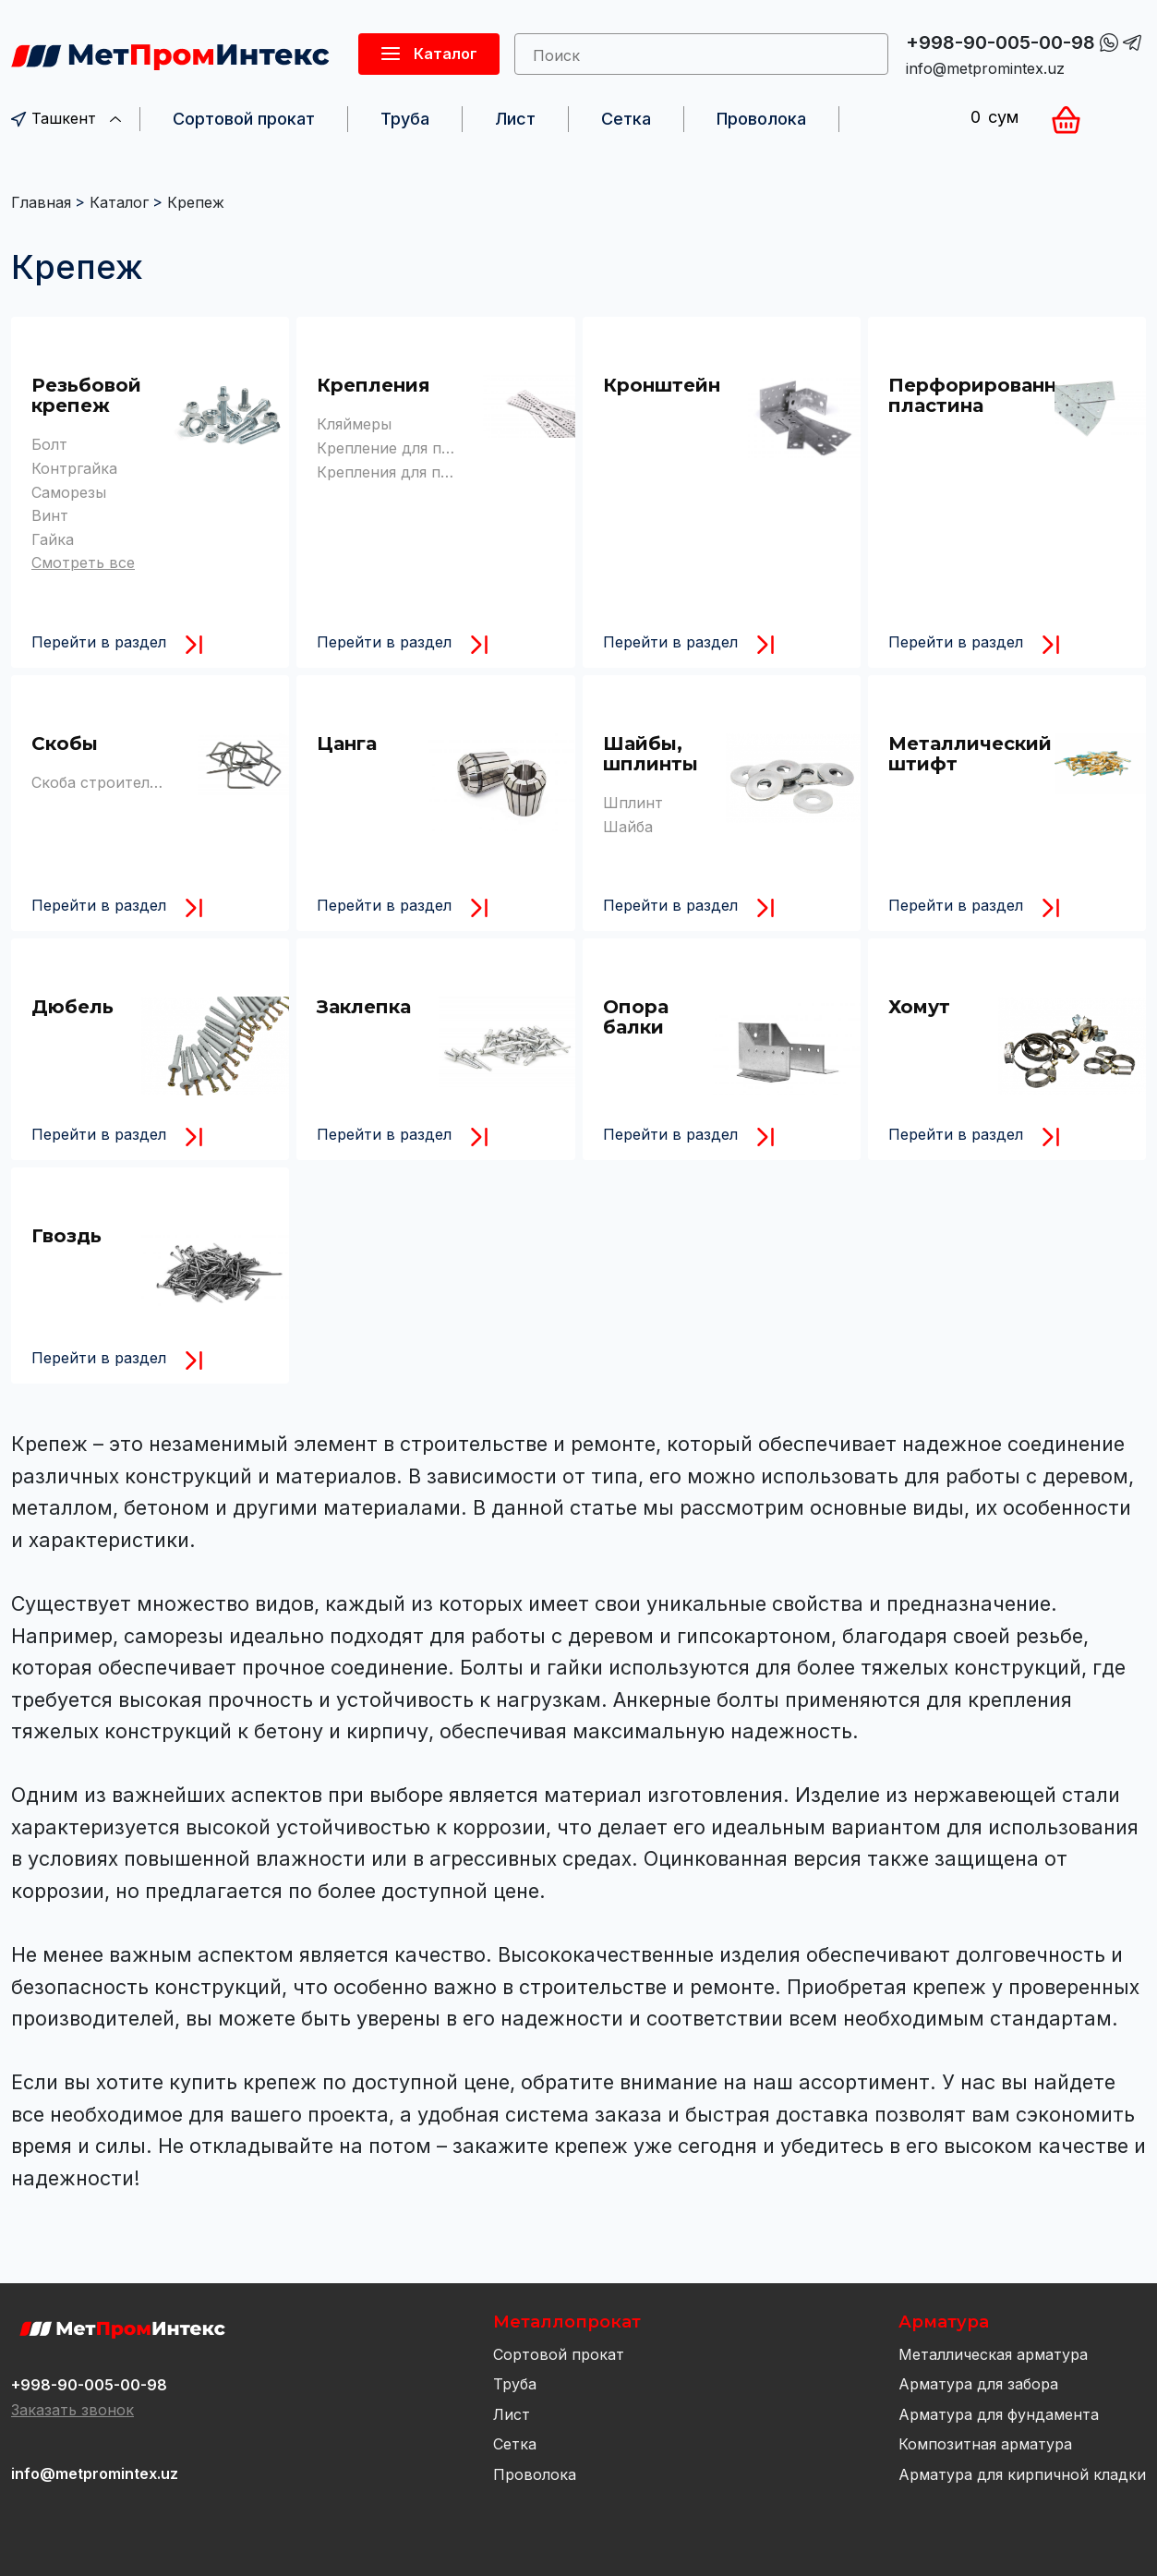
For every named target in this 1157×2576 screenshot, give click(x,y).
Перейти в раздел (98, 642)
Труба (404, 118)
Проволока (761, 118)
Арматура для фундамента (998, 2414)
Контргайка (74, 468)
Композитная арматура (985, 2444)
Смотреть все (83, 562)
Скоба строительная (107, 782)
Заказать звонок (72, 2410)
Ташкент (66, 118)
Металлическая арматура (993, 2354)
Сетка (626, 118)
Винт (49, 515)
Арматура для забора (978, 2384)
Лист (515, 118)
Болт (49, 444)
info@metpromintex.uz (985, 68)
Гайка (52, 539)
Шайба (628, 826)
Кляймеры (354, 424)
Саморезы (68, 492)
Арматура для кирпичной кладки (1022, 2474)
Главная (41, 202)
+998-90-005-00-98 (1000, 42)
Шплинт (633, 802)
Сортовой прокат (244, 118)
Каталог (119, 202)
